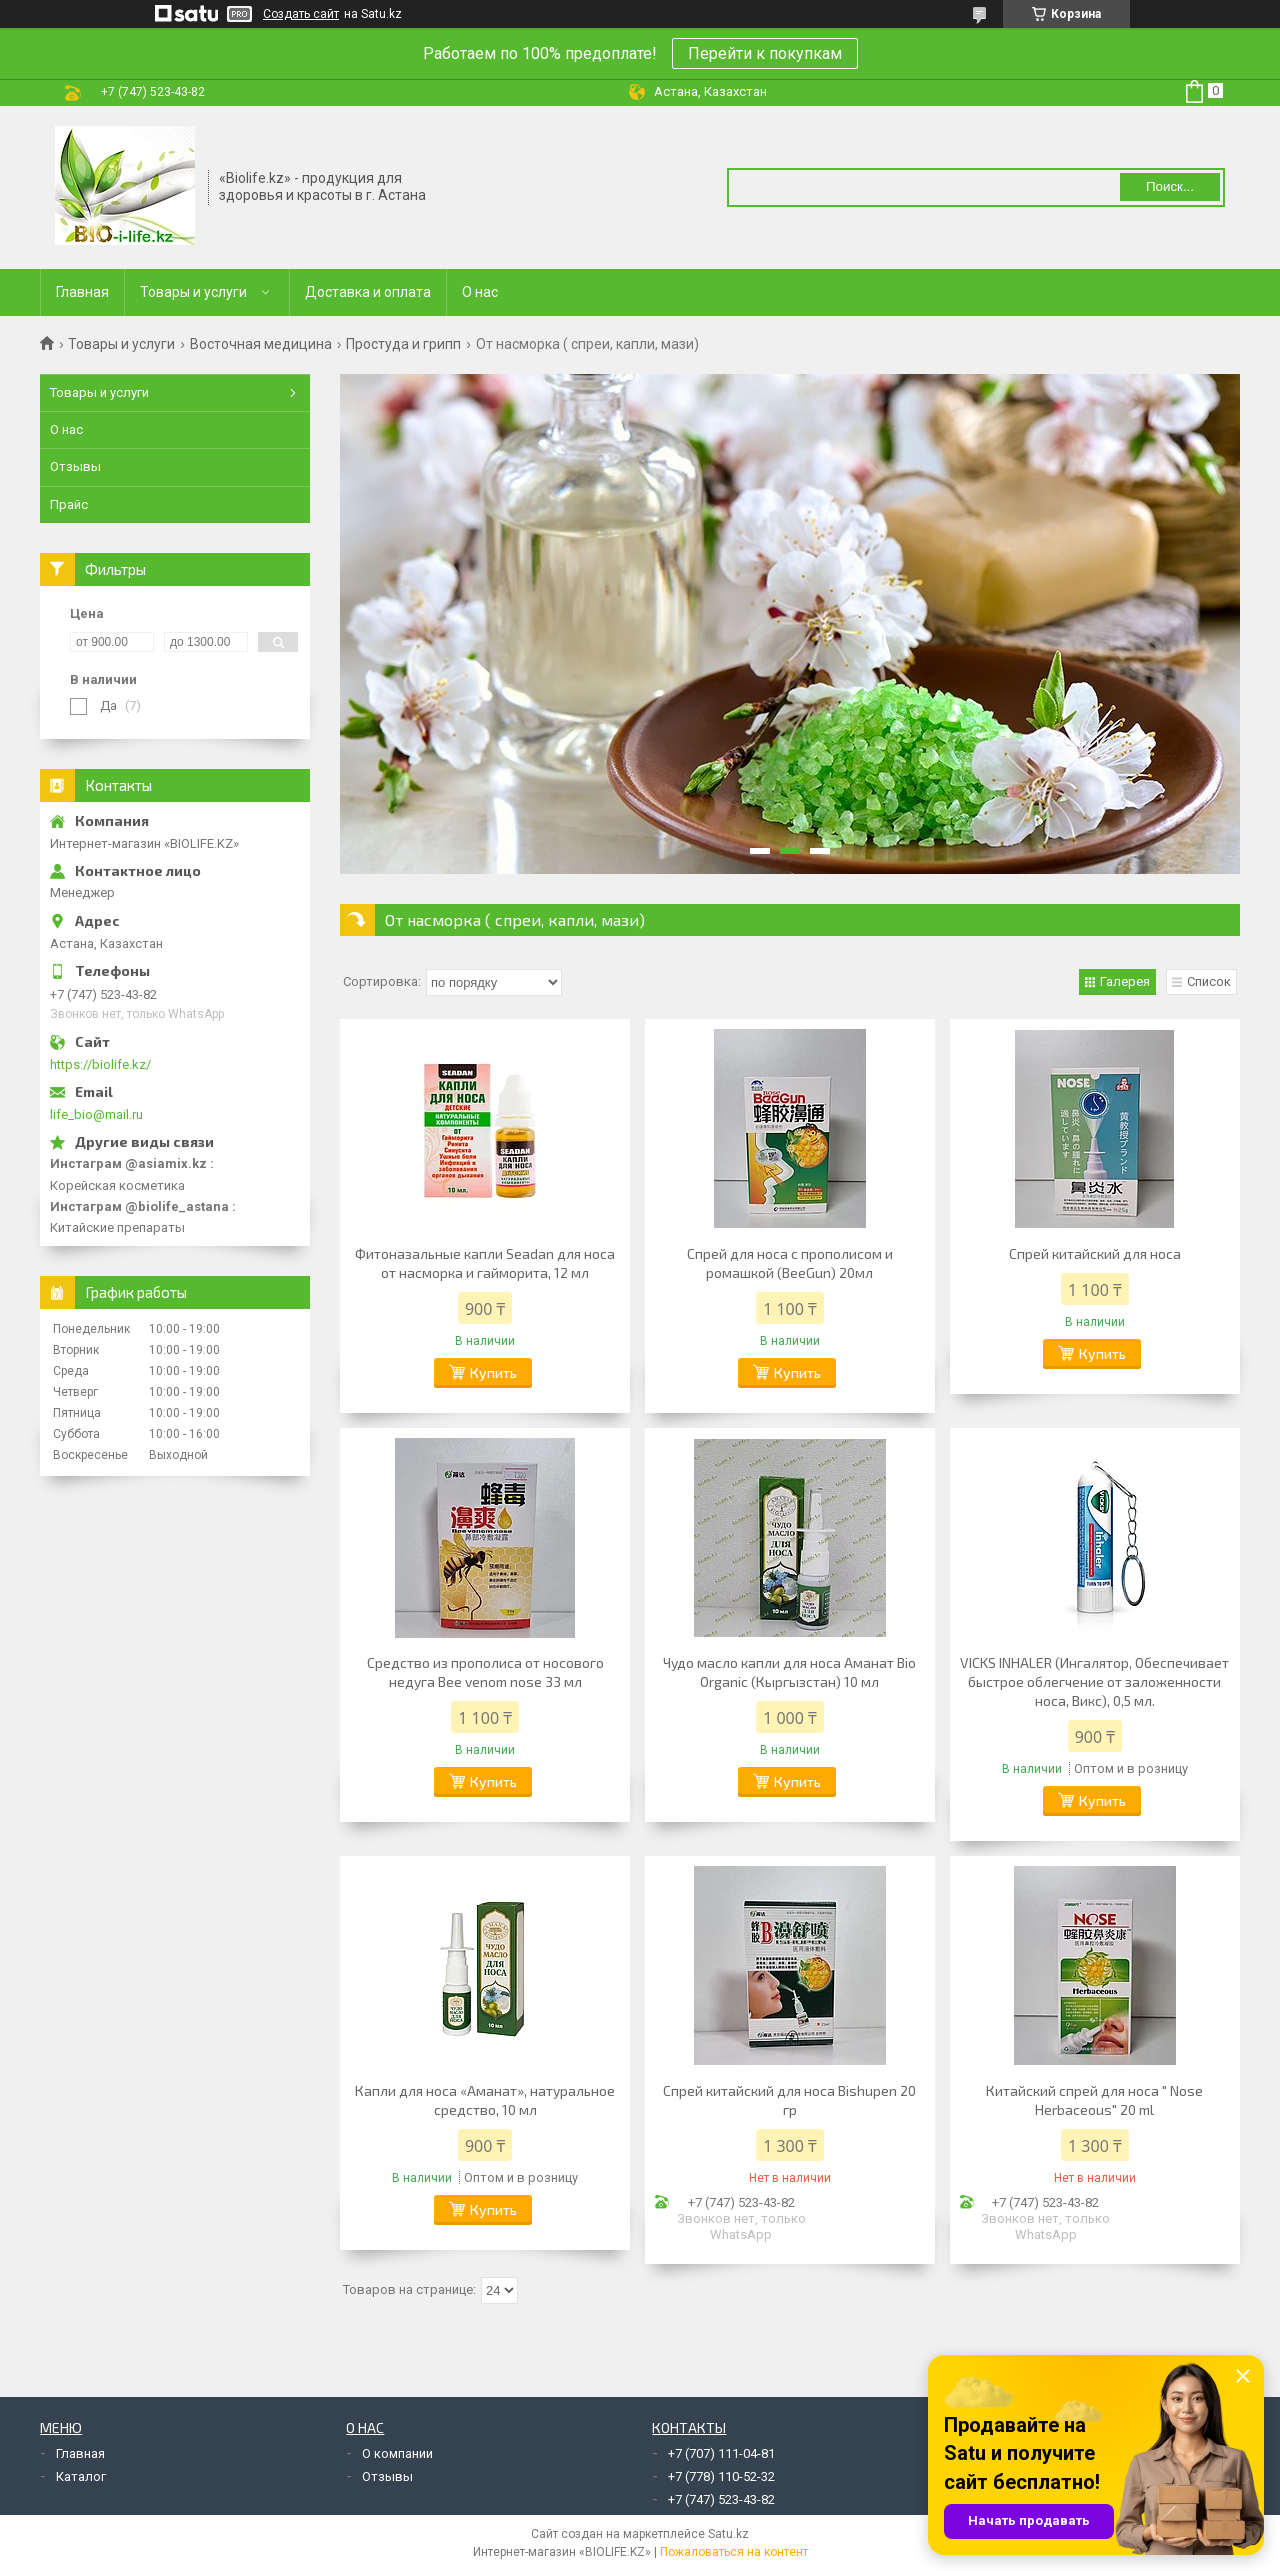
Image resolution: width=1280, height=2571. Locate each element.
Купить (493, 1372)
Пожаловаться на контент (734, 2552)
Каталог (81, 2476)
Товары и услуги (193, 292)
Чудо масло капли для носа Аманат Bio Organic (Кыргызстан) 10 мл (789, 1672)
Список (1209, 981)
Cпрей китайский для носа (1095, 1253)
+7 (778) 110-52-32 (721, 2476)
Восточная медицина (261, 344)
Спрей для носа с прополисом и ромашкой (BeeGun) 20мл (790, 1263)
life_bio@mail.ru (96, 1114)
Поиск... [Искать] (1170, 186)
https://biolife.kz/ (100, 1064)
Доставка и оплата (368, 292)
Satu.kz (728, 2534)
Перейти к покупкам (765, 53)
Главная (82, 292)
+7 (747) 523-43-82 (721, 2499)
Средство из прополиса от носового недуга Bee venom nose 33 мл (485, 1672)
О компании (397, 2453)
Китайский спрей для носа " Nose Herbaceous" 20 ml (1094, 2100)
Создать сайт (301, 14)
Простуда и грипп (403, 344)
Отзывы (75, 466)
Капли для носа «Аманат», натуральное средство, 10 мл (485, 2100)
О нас (480, 292)
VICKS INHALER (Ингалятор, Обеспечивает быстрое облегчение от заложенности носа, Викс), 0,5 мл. (1094, 1681)
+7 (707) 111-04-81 (721, 2453)
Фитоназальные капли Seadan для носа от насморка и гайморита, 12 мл (485, 1263)
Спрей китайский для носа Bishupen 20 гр (789, 2100)
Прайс (69, 504)
